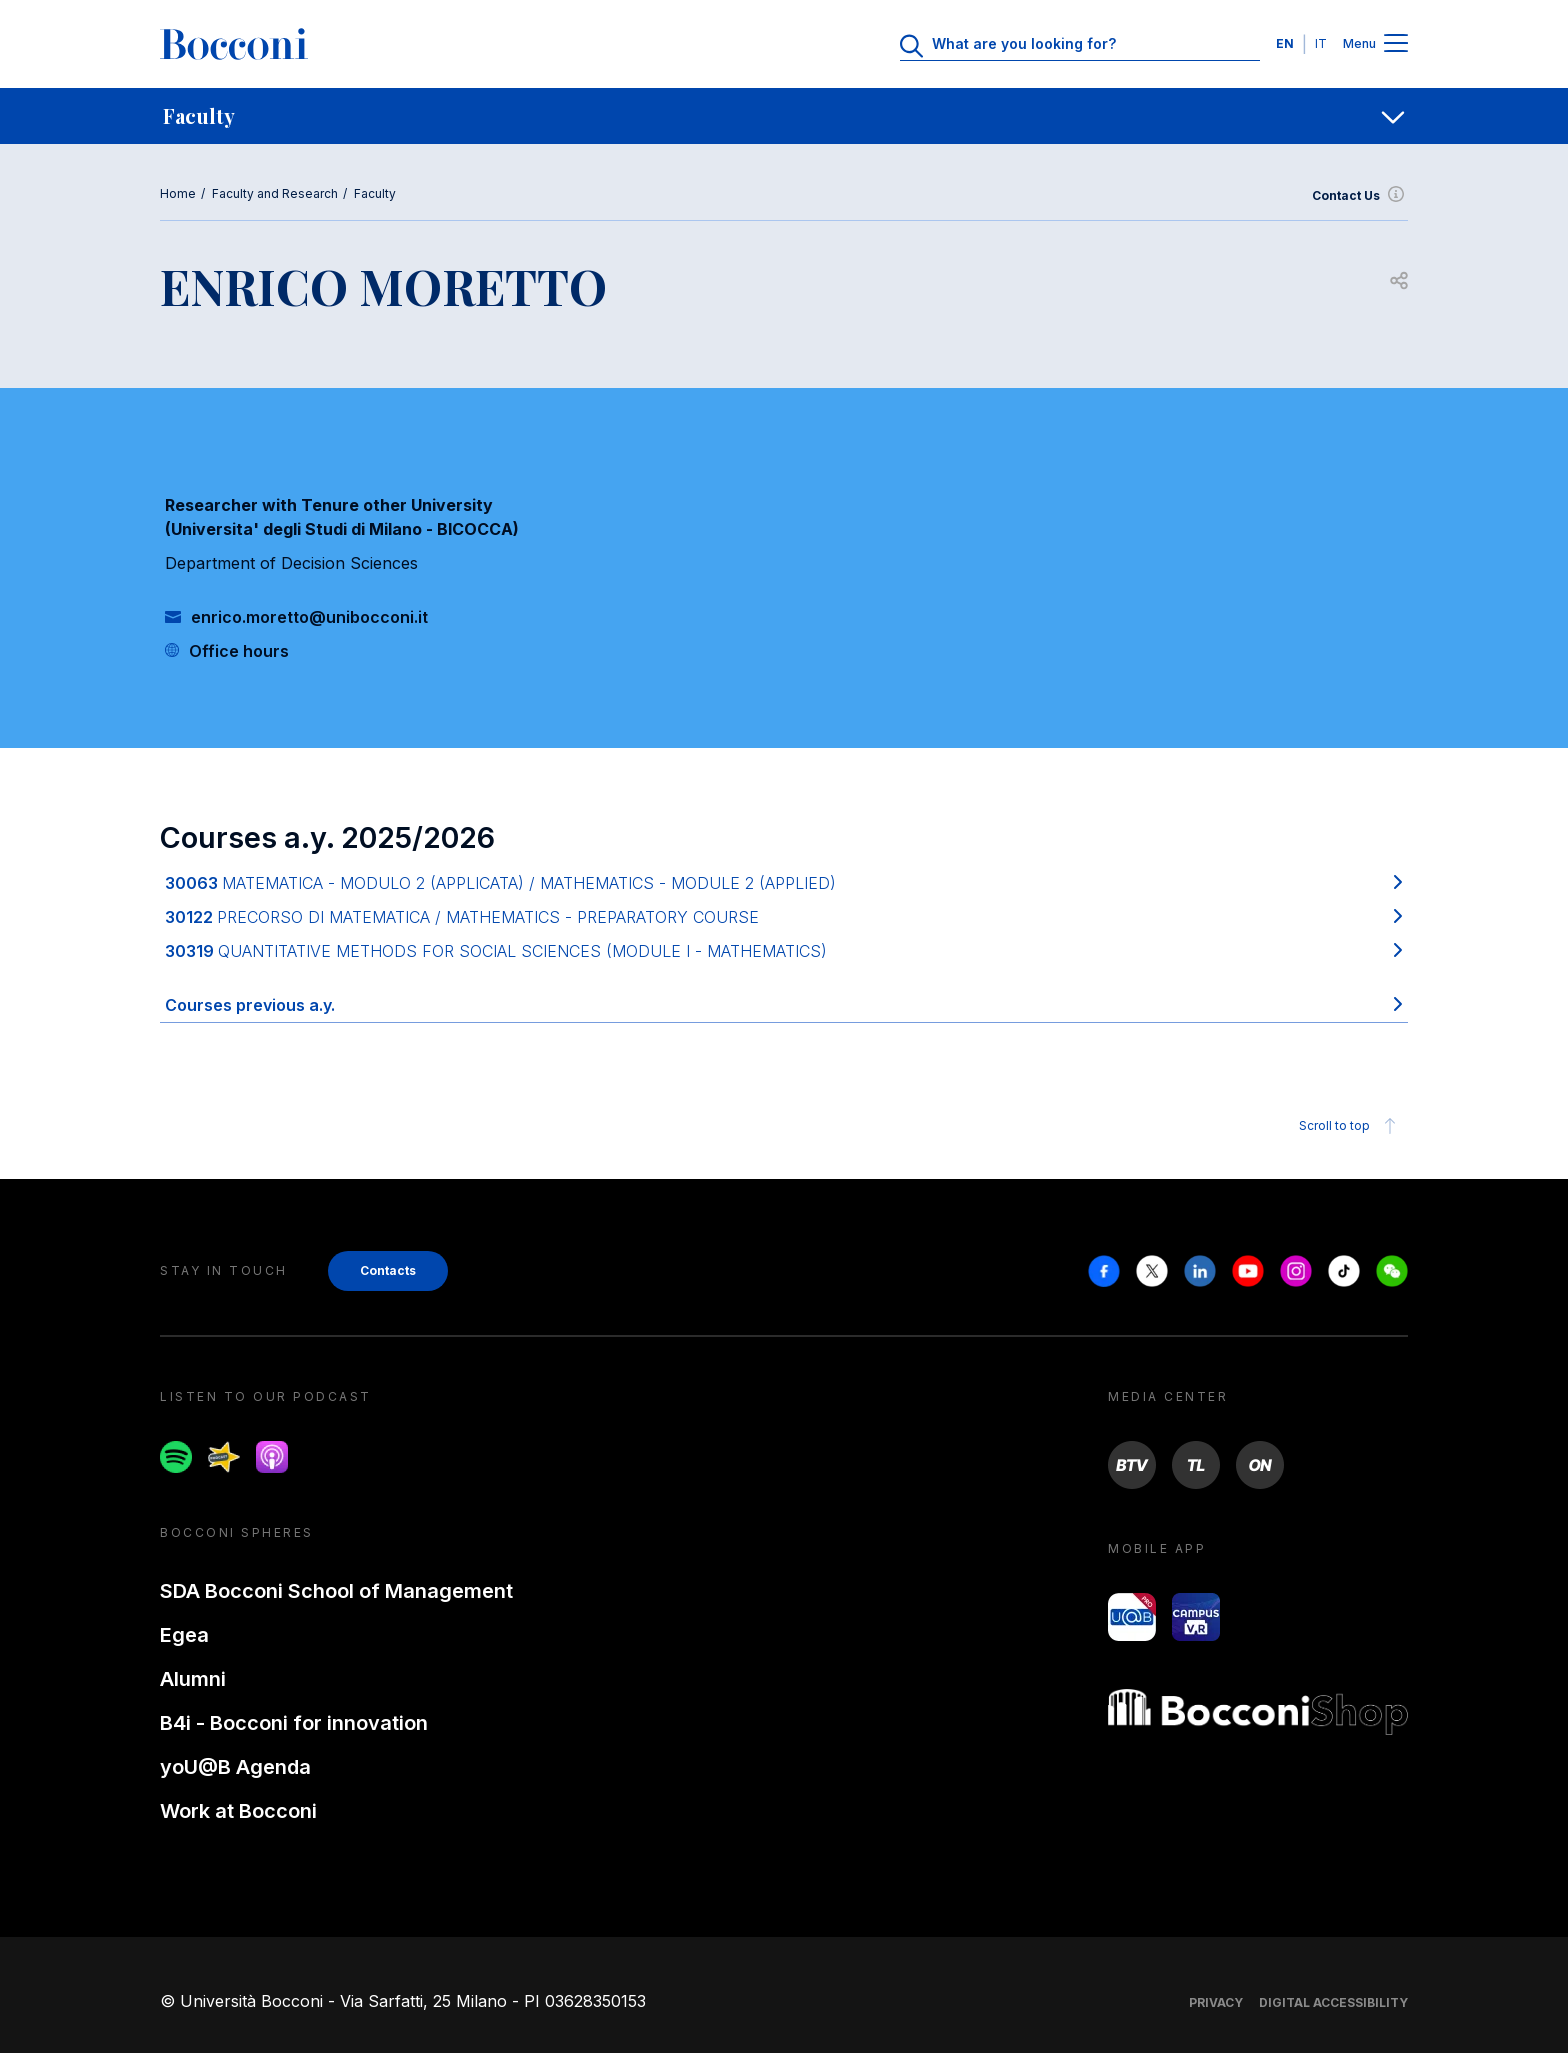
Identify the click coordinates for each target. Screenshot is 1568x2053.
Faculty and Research (275, 193)
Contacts (388, 1270)
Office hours (239, 651)
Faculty (375, 193)
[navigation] (784, 116)
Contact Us (1360, 196)
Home (178, 193)
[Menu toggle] (1396, 44)
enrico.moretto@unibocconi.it (309, 617)
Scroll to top (1350, 1126)
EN (1285, 43)
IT (1321, 43)
